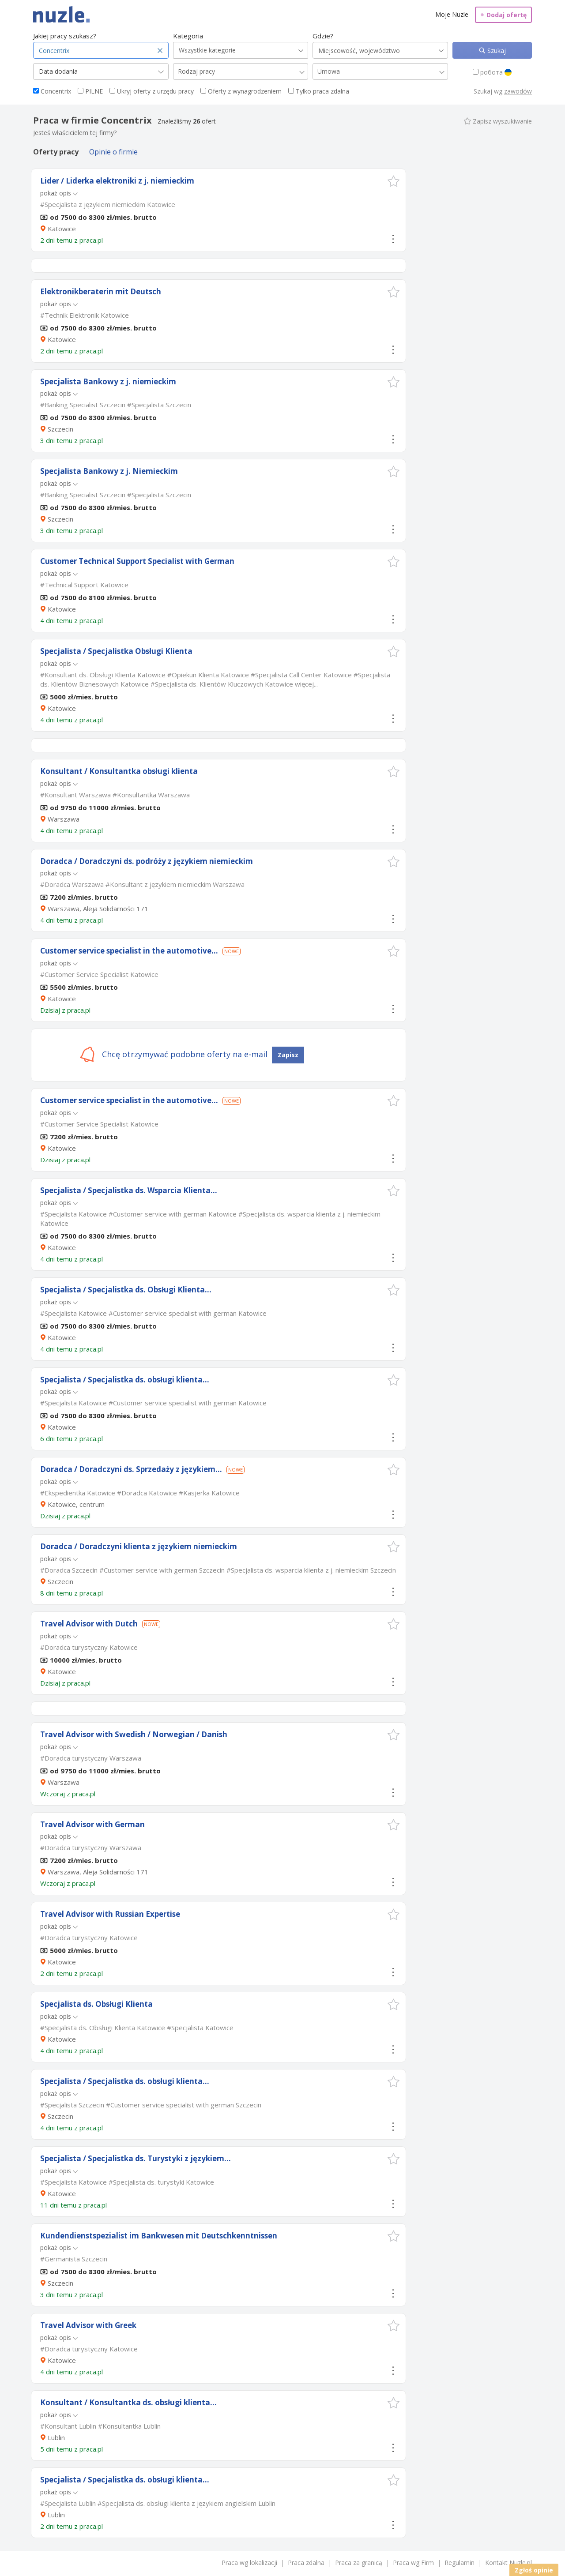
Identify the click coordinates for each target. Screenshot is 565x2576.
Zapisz (288, 1055)
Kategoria (188, 35)
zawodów (518, 91)
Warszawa (63, 819)
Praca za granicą (358, 2562)
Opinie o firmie (113, 152)
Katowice (62, 228)
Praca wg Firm (413, 2562)
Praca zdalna (306, 2562)
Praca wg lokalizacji (249, 2562)
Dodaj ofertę (503, 15)
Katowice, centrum (76, 1504)
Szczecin (60, 428)
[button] (393, 181)
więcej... (306, 684)
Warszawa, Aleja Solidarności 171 (98, 908)
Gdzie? (323, 35)
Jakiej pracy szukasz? (64, 35)
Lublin (56, 2437)
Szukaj (496, 50)
